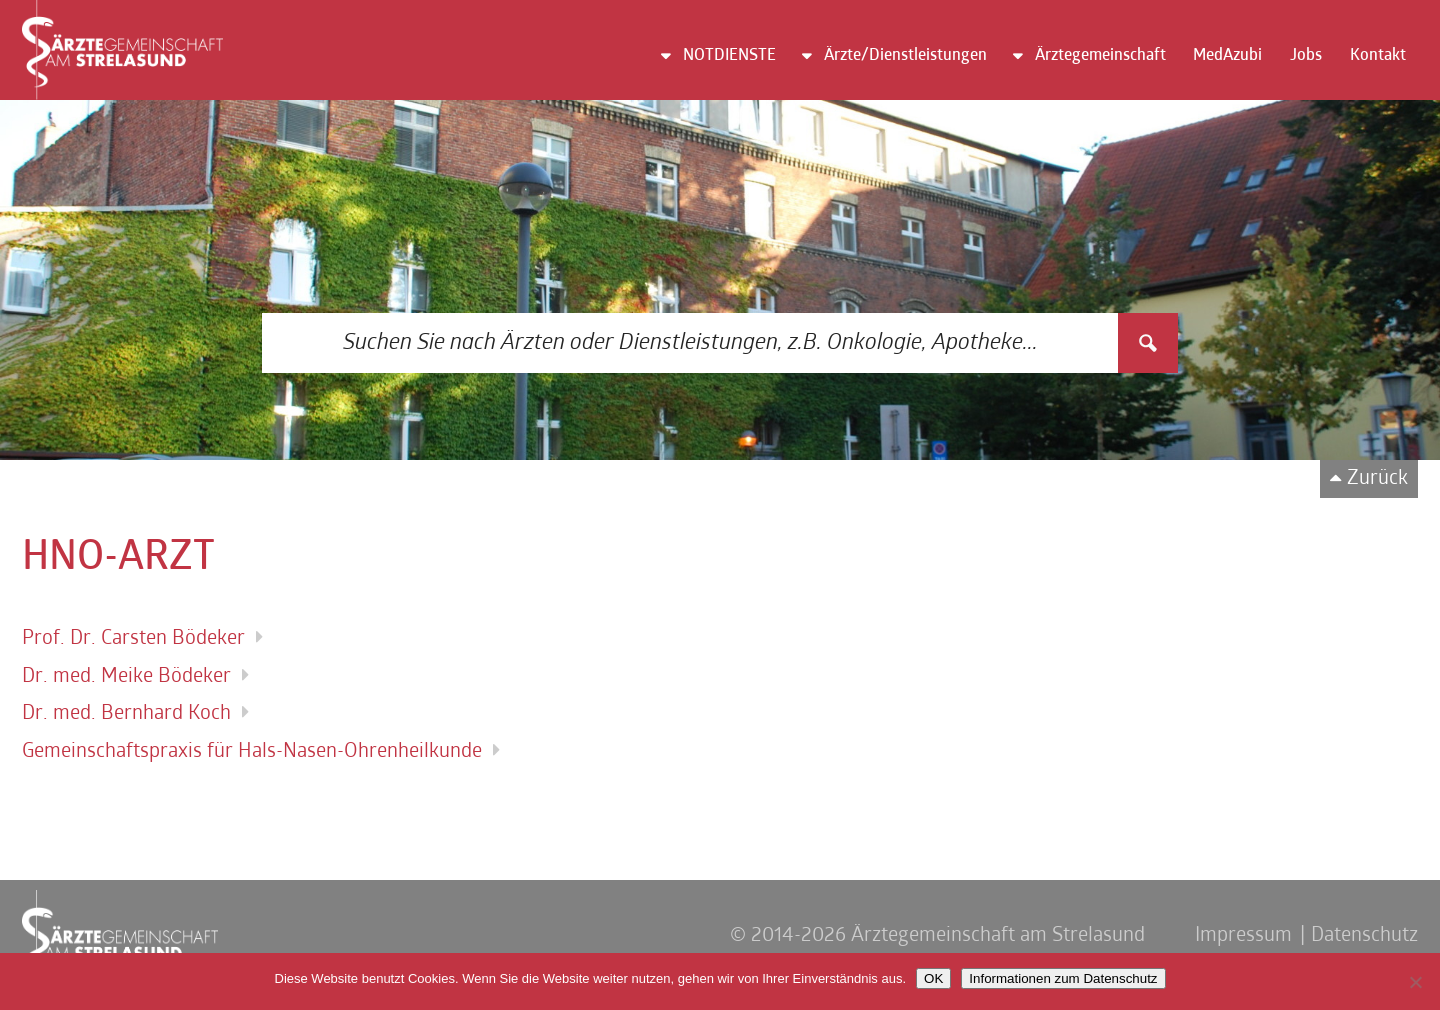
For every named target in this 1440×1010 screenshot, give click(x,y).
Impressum (1243, 936)
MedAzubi (1227, 56)
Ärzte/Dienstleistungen (905, 56)
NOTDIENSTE (729, 56)
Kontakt (1378, 56)
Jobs (1306, 56)
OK (933, 978)
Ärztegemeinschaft (1100, 56)
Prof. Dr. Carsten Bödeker (133, 639)
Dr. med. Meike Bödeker (126, 677)
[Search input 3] (691, 343)
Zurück (1377, 479)
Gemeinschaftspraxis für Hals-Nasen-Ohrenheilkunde (252, 752)
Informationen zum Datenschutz (1063, 978)
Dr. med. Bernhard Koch (126, 714)
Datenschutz (1364, 936)
